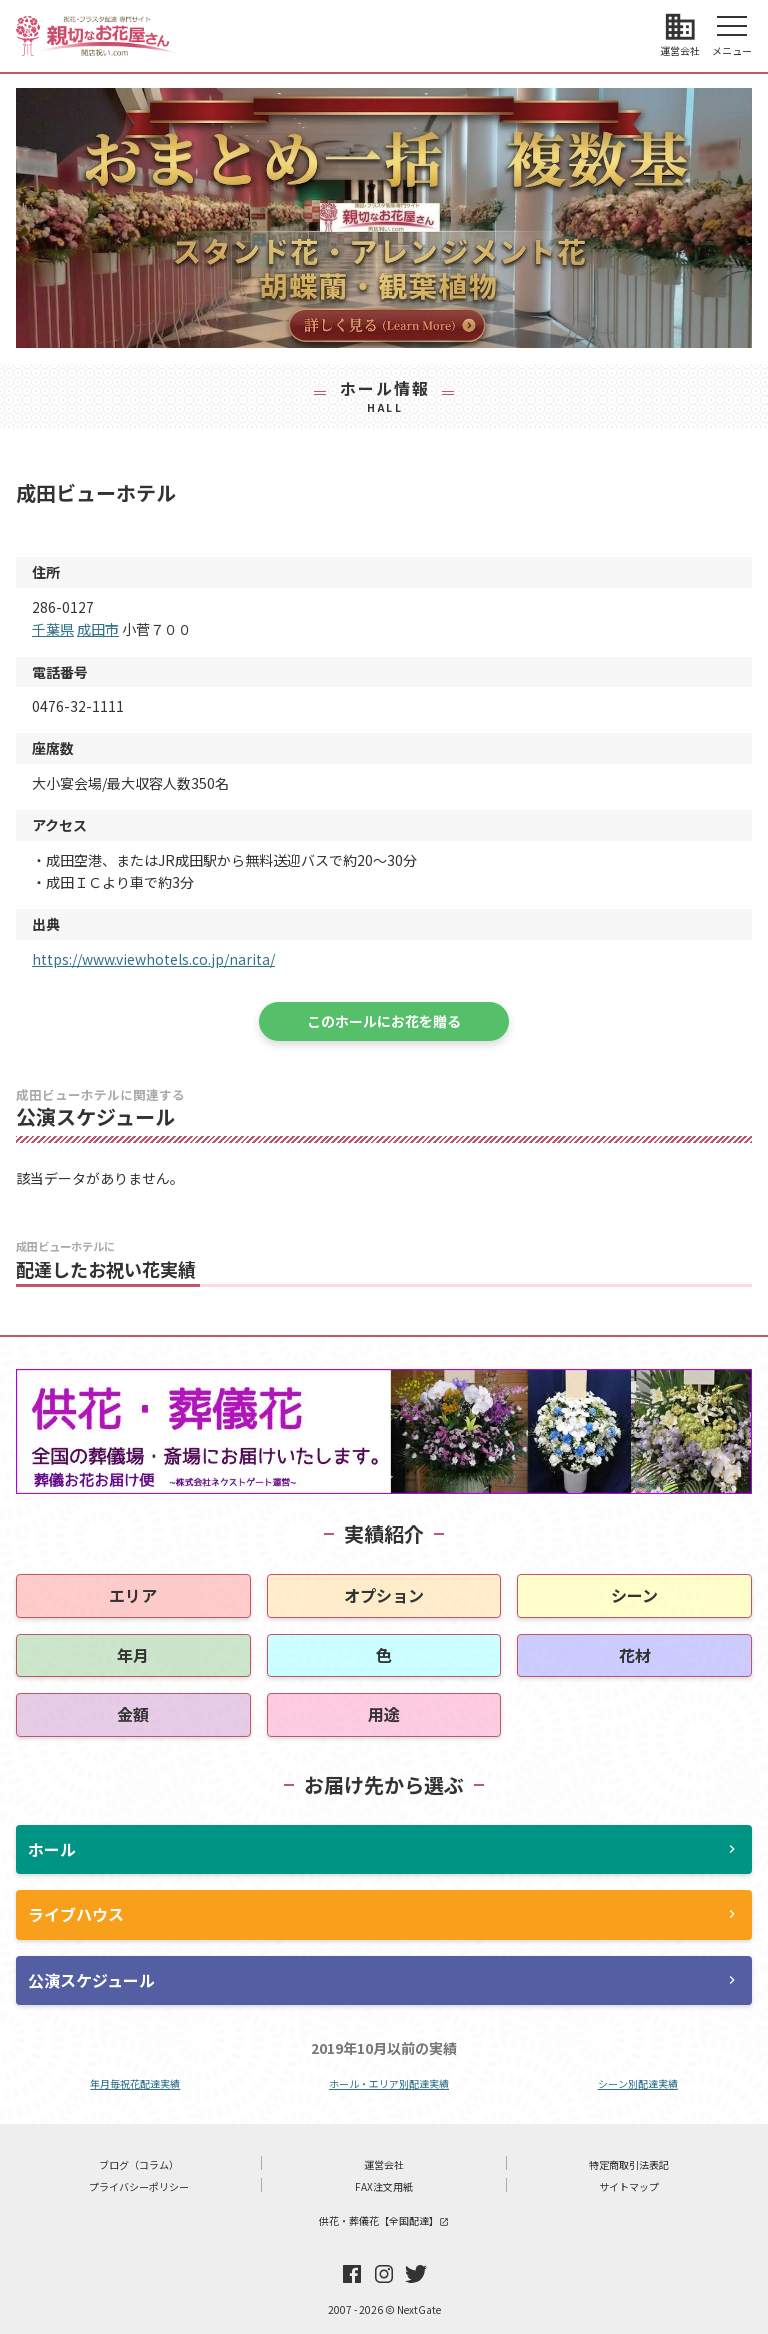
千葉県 (53, 629)
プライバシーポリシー (139, 2186)
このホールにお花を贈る (384, 1021)
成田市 (98, 629)
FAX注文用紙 (384, 2186)
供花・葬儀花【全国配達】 (384, 2220)
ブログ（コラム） (139, 2164)
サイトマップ (629, 2186)
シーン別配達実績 (638, 2083)
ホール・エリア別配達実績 (389, 2083)
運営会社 (384, 2164)
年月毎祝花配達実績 (135, 2083)
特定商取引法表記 (629, 2164)
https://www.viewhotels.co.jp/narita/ (153, 959)
